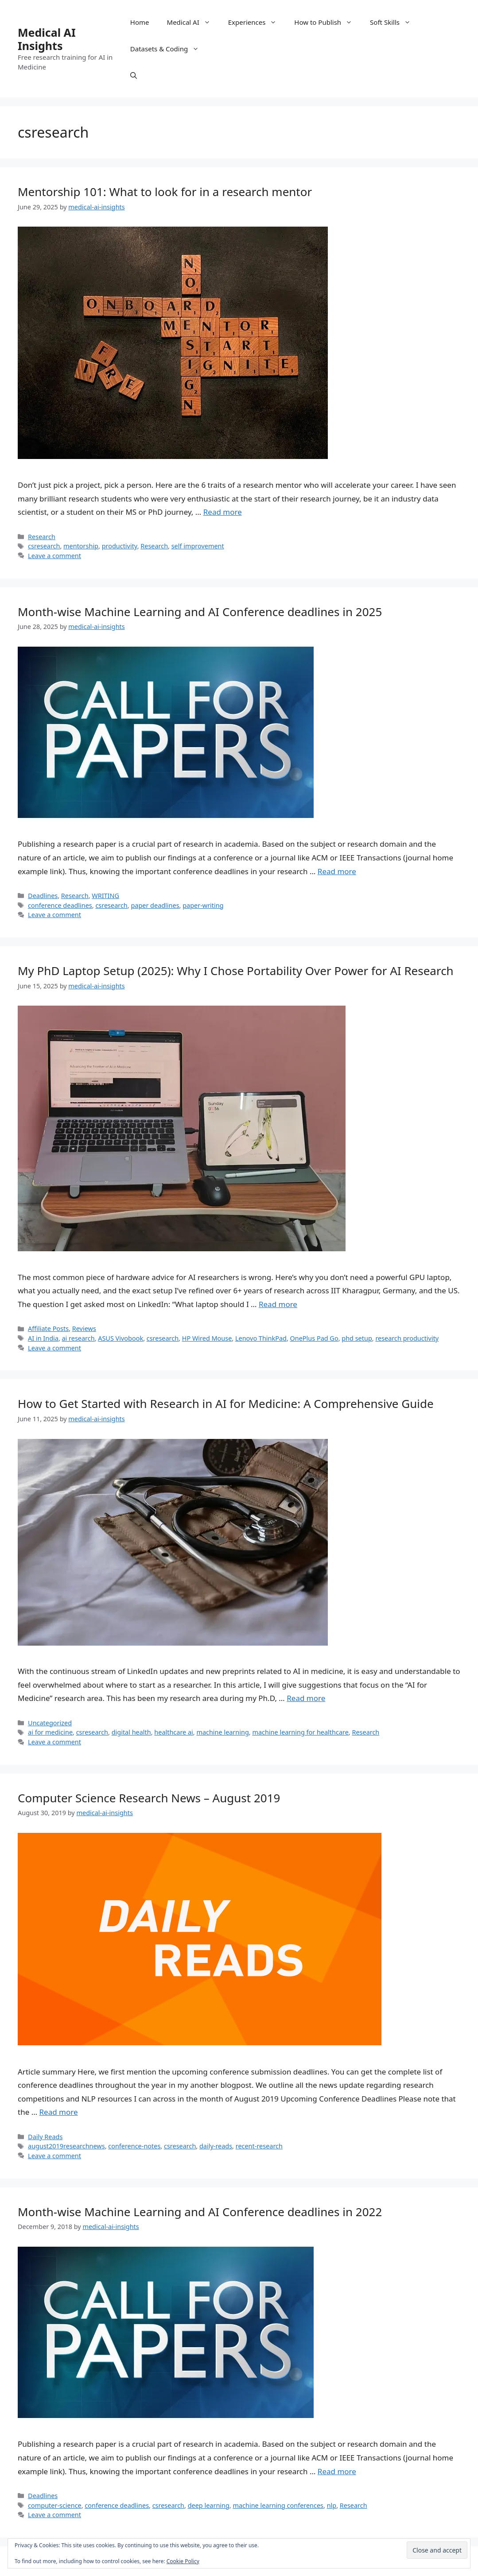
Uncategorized (50, 1723)
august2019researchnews (66, 2146)
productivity (119, 546)
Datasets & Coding (169, 48)
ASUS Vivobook (120, 1338)
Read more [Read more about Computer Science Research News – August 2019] (58, 2112)
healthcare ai (173, 1732)
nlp (332, 2505)
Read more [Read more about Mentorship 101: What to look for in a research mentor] (222, 512)
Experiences (257, 22)
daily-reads (215, 2146)
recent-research (259, 2146)
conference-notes (134, 2146)
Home (139, 22)
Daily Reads (45, 2137)
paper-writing (203, 905)
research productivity (407, 1338)
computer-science (55, 2505)
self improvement (197, 546)
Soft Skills (395, 22)
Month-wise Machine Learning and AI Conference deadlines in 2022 (200, 2212)
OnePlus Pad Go (314, 1338)
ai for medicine (50, 1732)
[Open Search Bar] (133, 75)
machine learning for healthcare (300, 1732)
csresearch (44, 546)
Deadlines (43, 895)
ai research (78, 1338)
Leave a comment (54, 555)
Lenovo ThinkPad (261, 1338)
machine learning (222, 1732)
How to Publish (327, 22)
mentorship (80, 546)
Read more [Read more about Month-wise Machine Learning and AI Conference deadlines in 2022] (337, 2471)
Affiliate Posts (48, 1328)
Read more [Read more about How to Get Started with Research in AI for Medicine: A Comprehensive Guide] (306, 1698)
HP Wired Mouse (207, 1338)
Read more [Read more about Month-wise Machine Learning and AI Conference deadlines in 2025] (337, 871)
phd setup (357, 1338)
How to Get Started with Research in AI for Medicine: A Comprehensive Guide (226, 1403)
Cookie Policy (183, 2561)
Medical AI (193, 22)
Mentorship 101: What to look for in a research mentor (165, 192)
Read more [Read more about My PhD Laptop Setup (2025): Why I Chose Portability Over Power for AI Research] (278, 1304)
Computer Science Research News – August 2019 (149, 1798)
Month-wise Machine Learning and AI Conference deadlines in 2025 (200, 612)
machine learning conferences (278, 2505)
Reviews (84, 1328)
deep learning (208, 2505)
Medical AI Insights (47, 39)
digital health (131, 1732)
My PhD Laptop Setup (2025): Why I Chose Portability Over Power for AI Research (236, 971)
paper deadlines (155, 905)
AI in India (43, 1338)
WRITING (105, 895)
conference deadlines (60, 905)
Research (41, 536)
